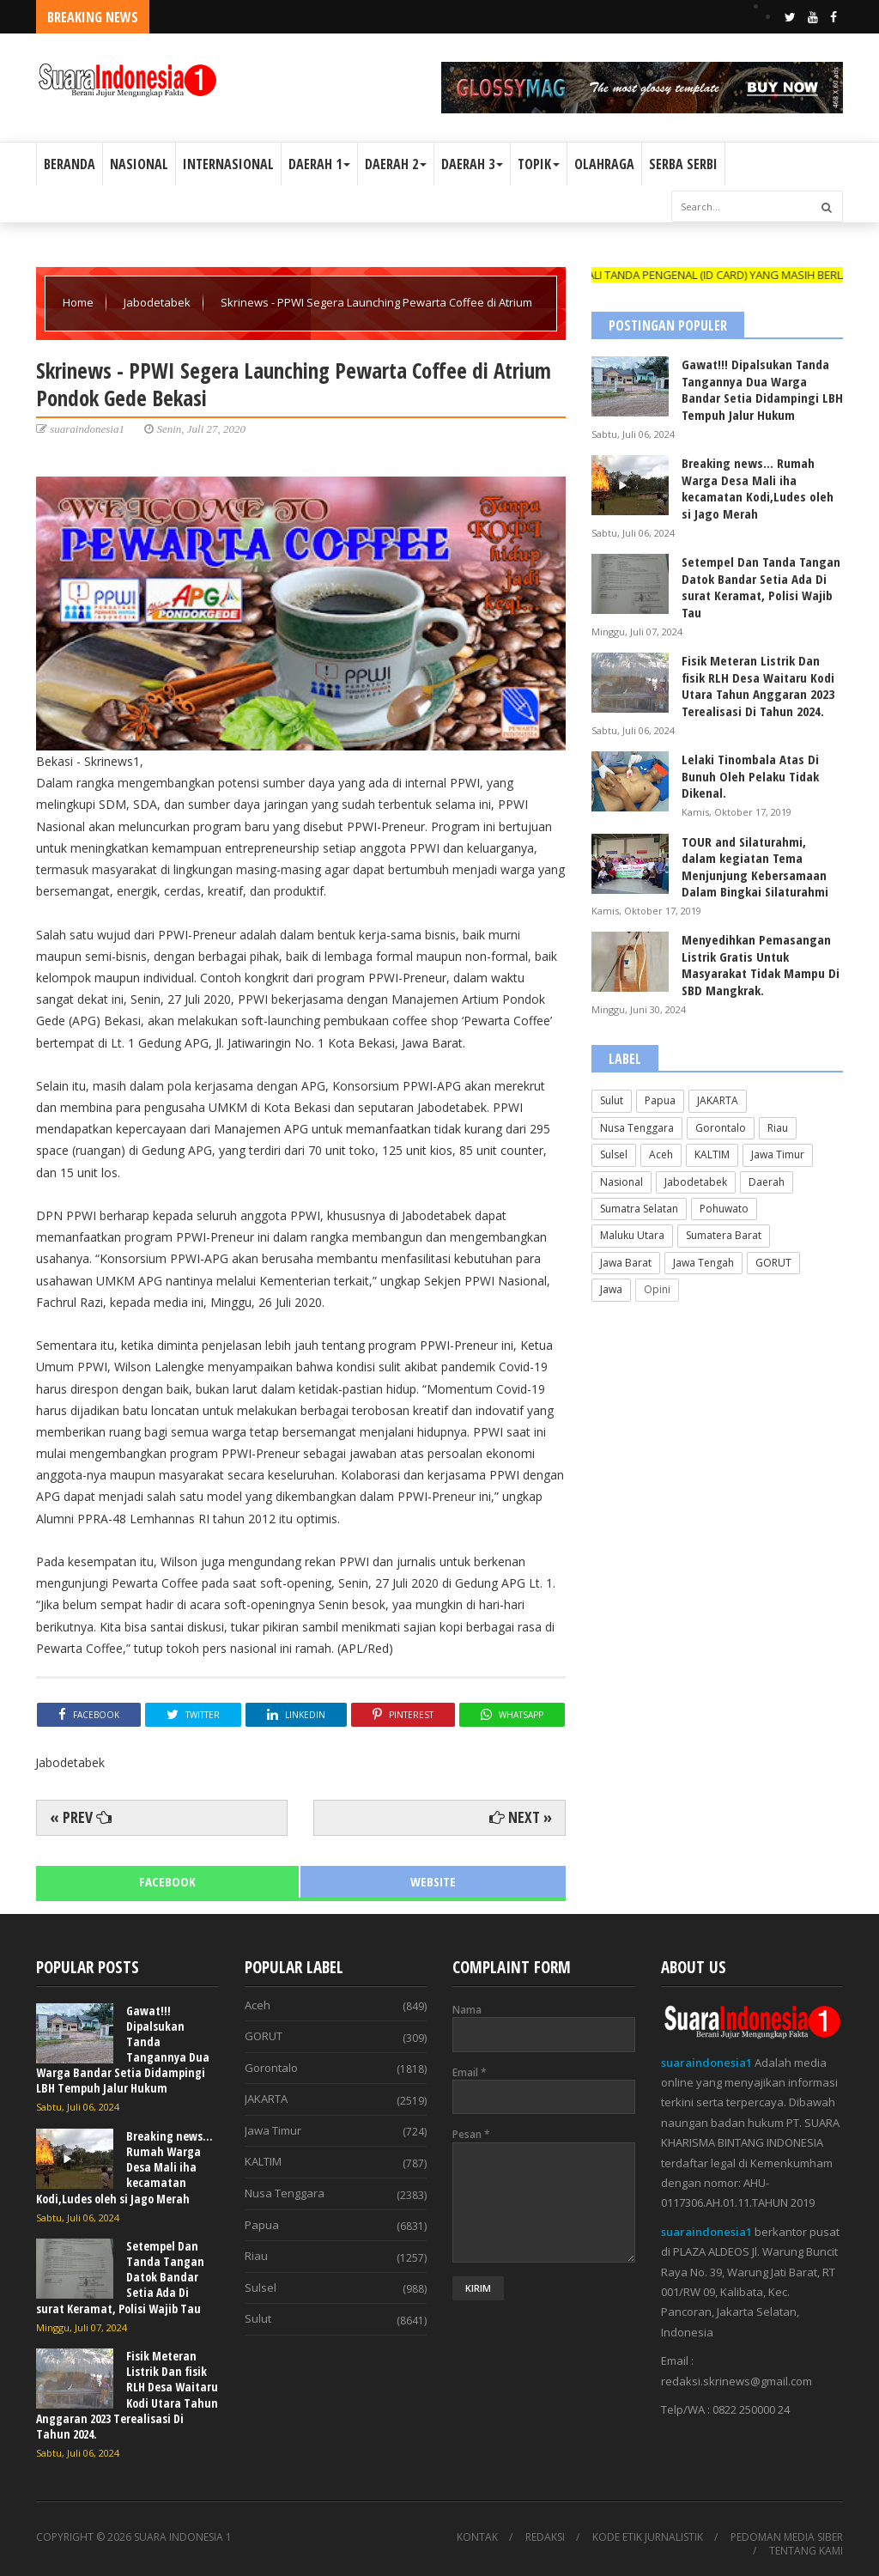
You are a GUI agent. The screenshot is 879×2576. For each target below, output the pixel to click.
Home (79, 302)
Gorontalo (720, 1128)
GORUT (773, 1262)
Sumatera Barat (723, 1235)
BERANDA (69, 164)
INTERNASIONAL (228, 164)
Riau (777, 1128)
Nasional (621, 1182)
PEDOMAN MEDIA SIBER (786, 2537)
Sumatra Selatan (639, 1208)
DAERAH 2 (396, 164)
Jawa (611, 1289)
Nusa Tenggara (637, 1128)
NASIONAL (139, 164)
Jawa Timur (777, 1154)
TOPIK (539, 164)
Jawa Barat (626, 1262)
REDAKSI (545, 2537)
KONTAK (477, 2537)
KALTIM (712, 1154)
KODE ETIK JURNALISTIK (647, 2537)
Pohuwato (724, 1208)
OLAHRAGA (604, 164)
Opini (657, 1289)
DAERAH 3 (472, 164)
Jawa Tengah (703, 1262)
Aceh (661, 1154)
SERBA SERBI (683, 164)
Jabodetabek (158, 302)
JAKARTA (717, 1100)
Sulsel (613, 1154)
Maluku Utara (632, 1235)
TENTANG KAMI (806, 2551)
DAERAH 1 (319, 164)
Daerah (767, 1182)
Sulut (611, 1100)
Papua (660, 1100)
